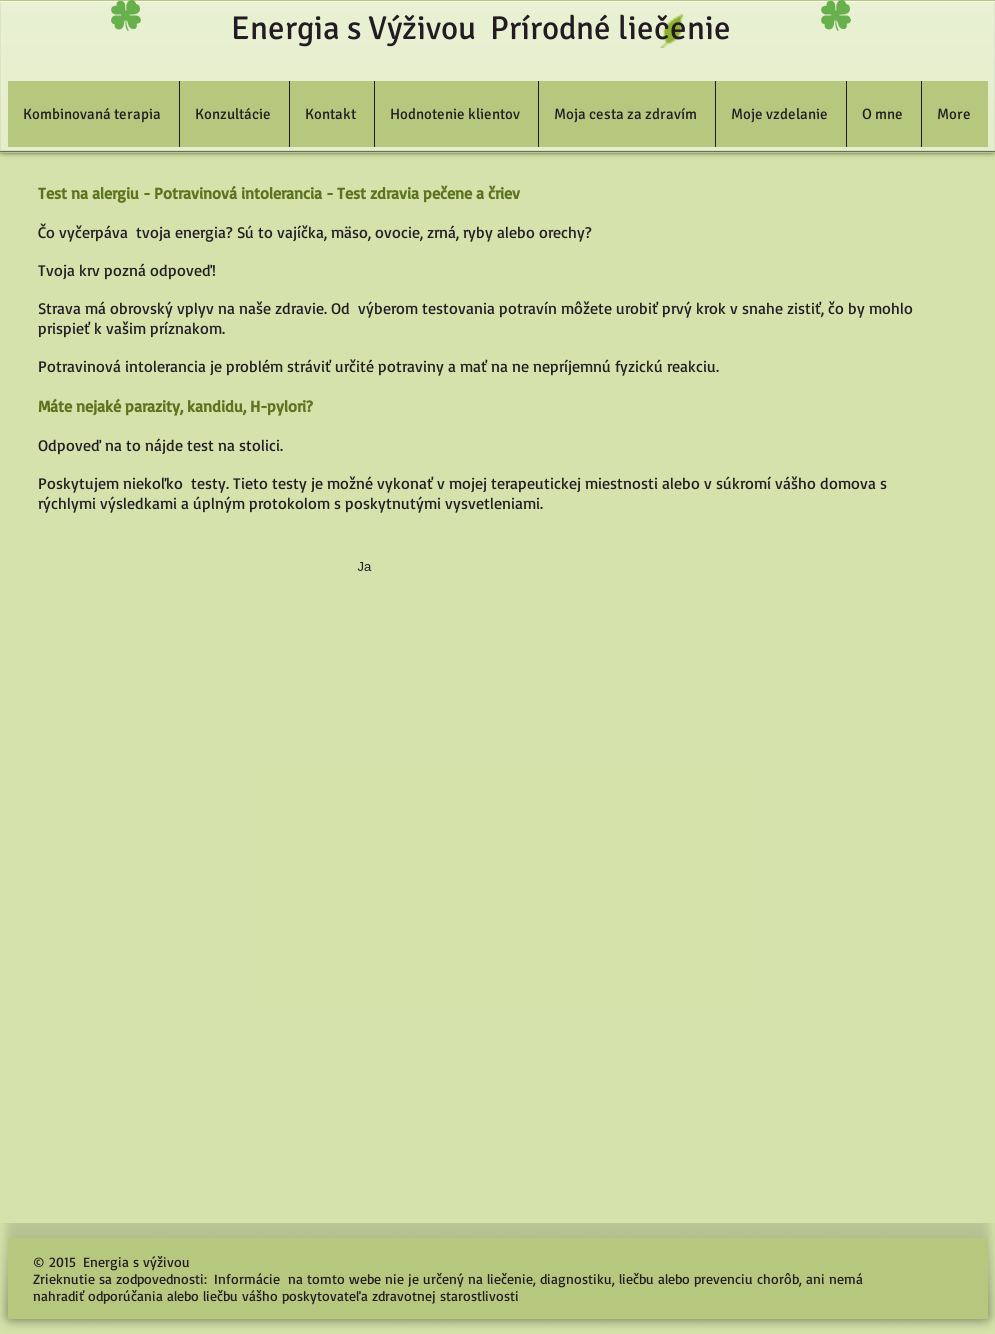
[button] (93, 114)
